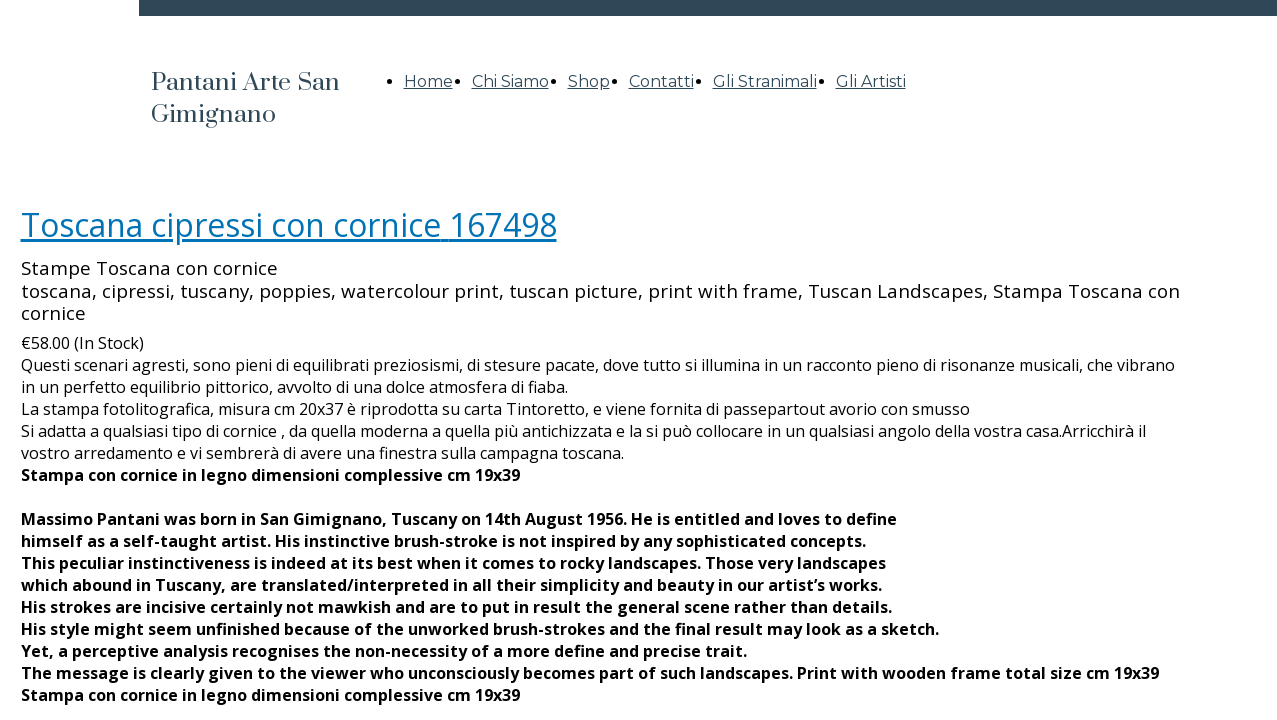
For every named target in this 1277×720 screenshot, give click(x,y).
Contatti (661, 81)
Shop (589, 81)
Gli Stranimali (765, 81)
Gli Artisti (871, 81)
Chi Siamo (510, 81)
